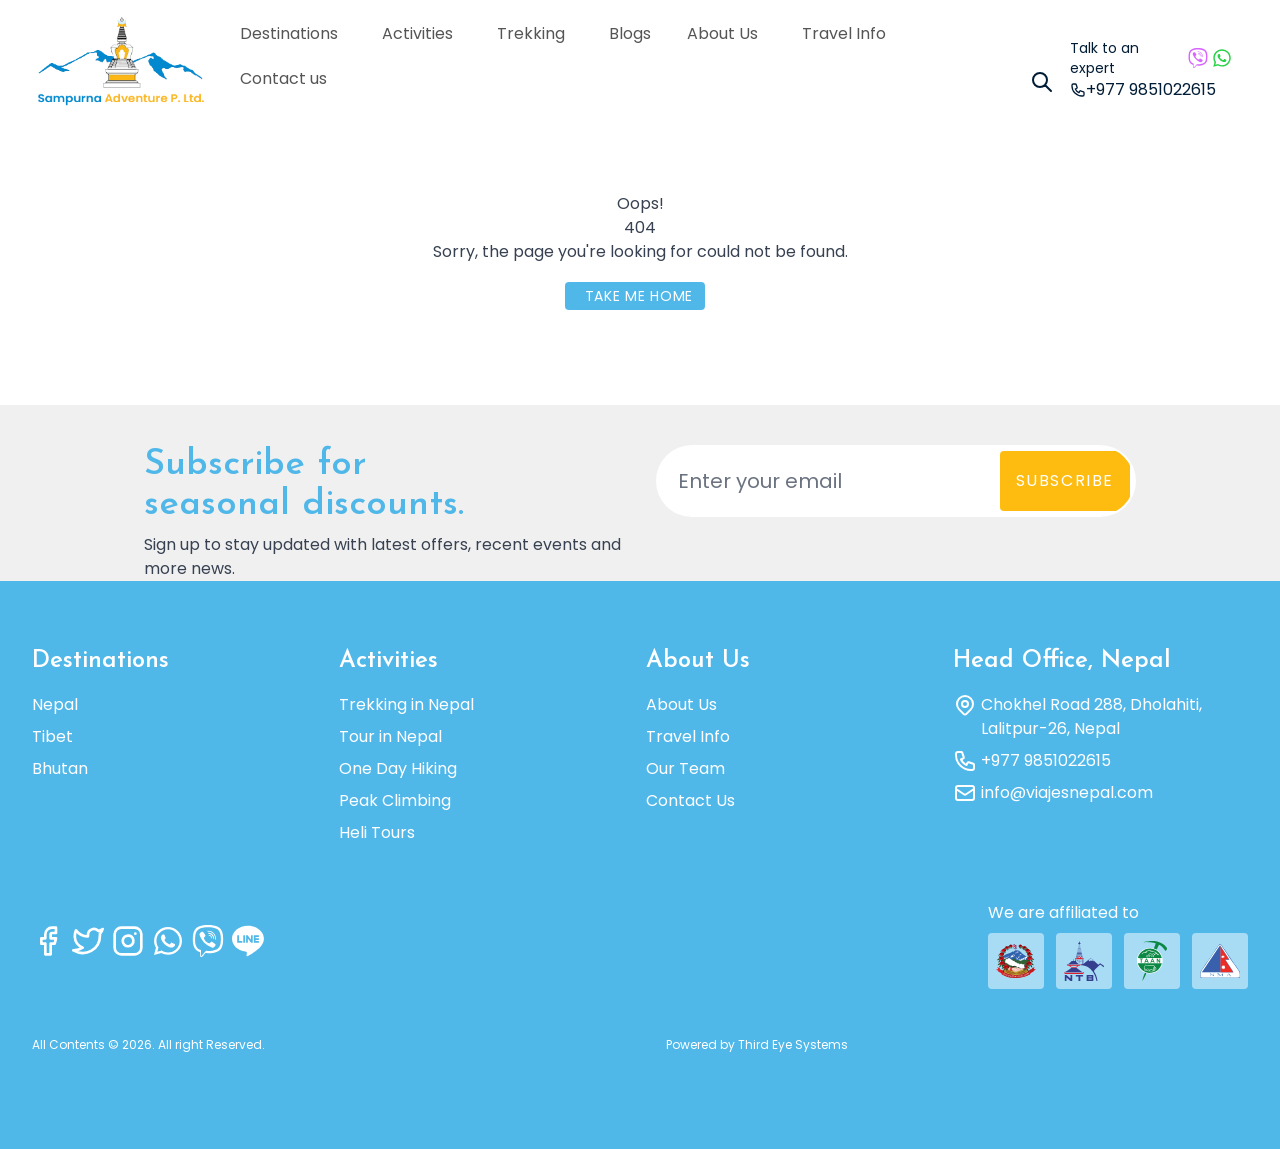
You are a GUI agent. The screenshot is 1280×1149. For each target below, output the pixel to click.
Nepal (55, 704)
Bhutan (60, 768)
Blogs (630, 33)
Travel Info (851, 33)
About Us (729, 33)
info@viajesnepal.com (1067, 792)
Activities (424, 33)
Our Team (685, 768)
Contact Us (690, 800)
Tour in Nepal (390, 736)
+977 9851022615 (1046, 760)
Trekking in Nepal (406, 704)
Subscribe (1065, 480)
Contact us (283, 78)
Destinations (296, 33)
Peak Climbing (395, 800)
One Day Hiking (398, 768)
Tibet (52, 736)
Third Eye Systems (793, 1044)
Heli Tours (377, 832)
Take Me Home (639, 296)
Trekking (538, 33)
